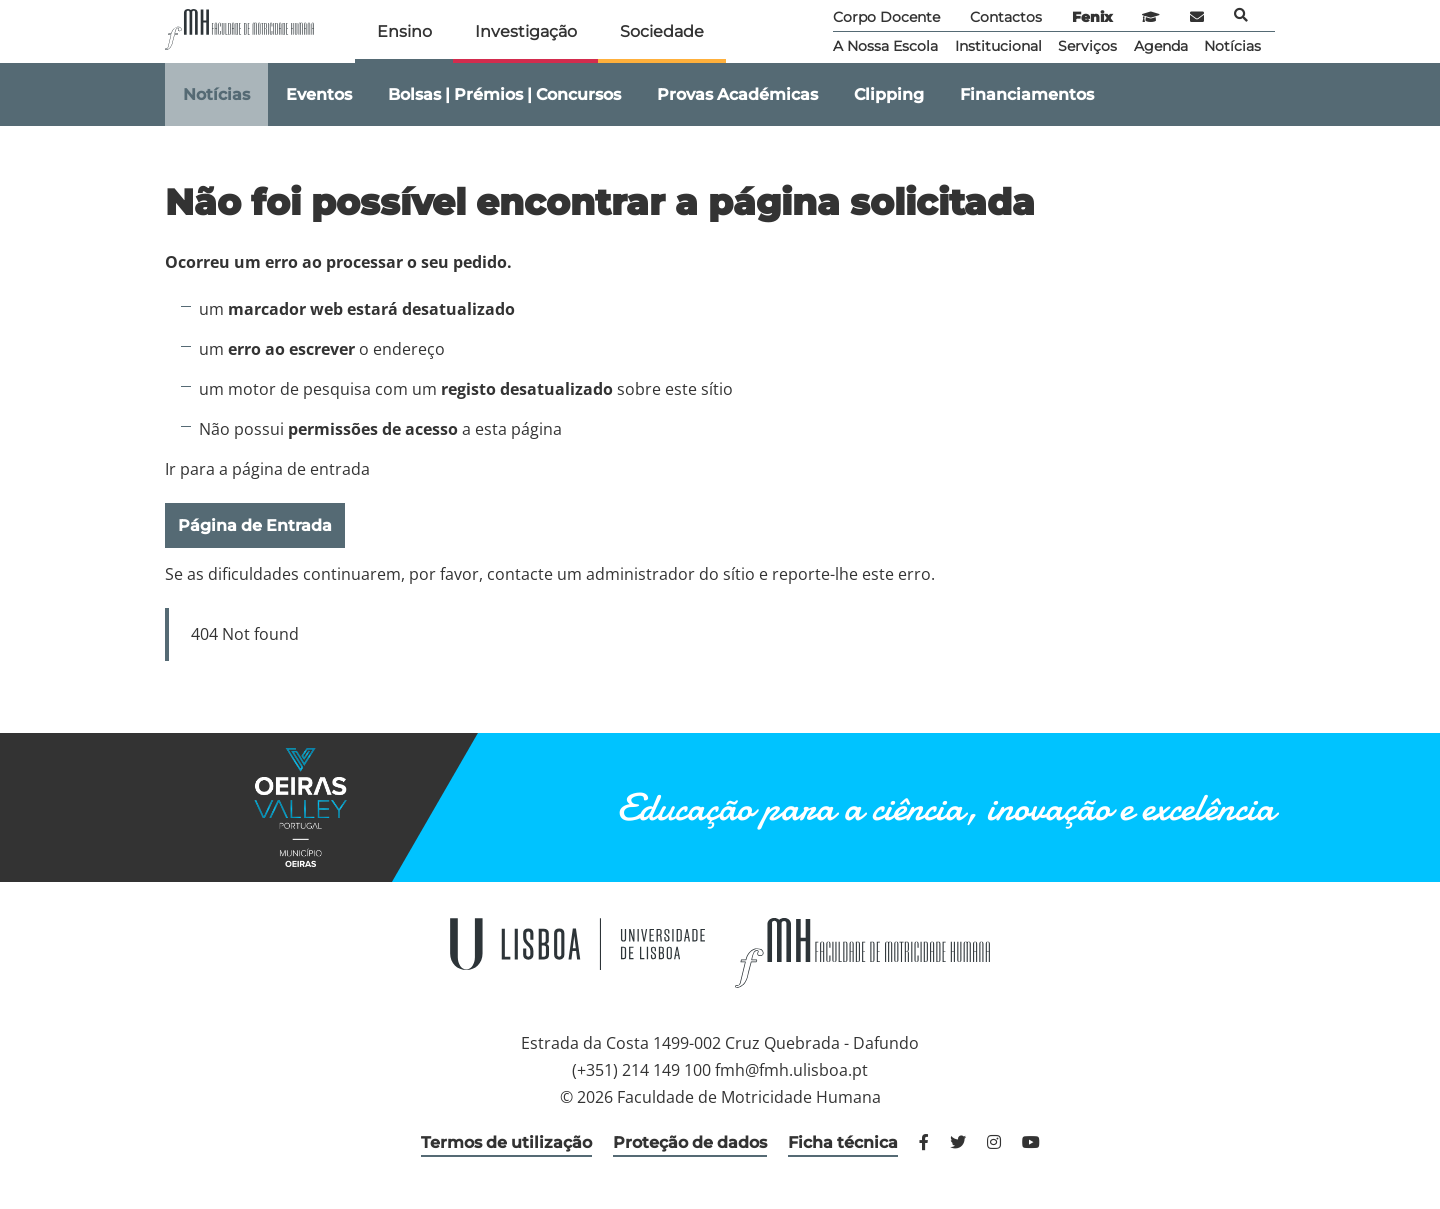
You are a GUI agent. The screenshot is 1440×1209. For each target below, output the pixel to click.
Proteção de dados (690, 1142)
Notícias (1232, 46)
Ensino (404, 31)
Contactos (1006, 17)
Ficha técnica (843, 1142)
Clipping (889, 94)
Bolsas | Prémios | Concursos (504, 94)
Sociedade (662, 31)
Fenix (1092, 17)
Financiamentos (1027, 94)
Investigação (526, 31)
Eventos (319, 94)
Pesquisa (1241, 15)
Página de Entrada (255, 525)
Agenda (1161, 46)
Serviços (1087, 46)
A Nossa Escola (885, 46)
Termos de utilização (506, 1142)
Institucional (998, 46)
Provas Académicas (737, 94)
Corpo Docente (886, 17)
